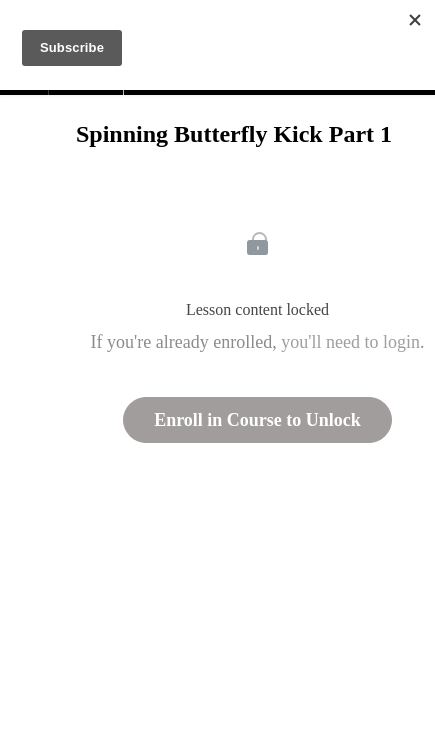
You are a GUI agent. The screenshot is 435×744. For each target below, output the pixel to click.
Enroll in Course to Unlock (257, 420)
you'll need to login (350, 342)
